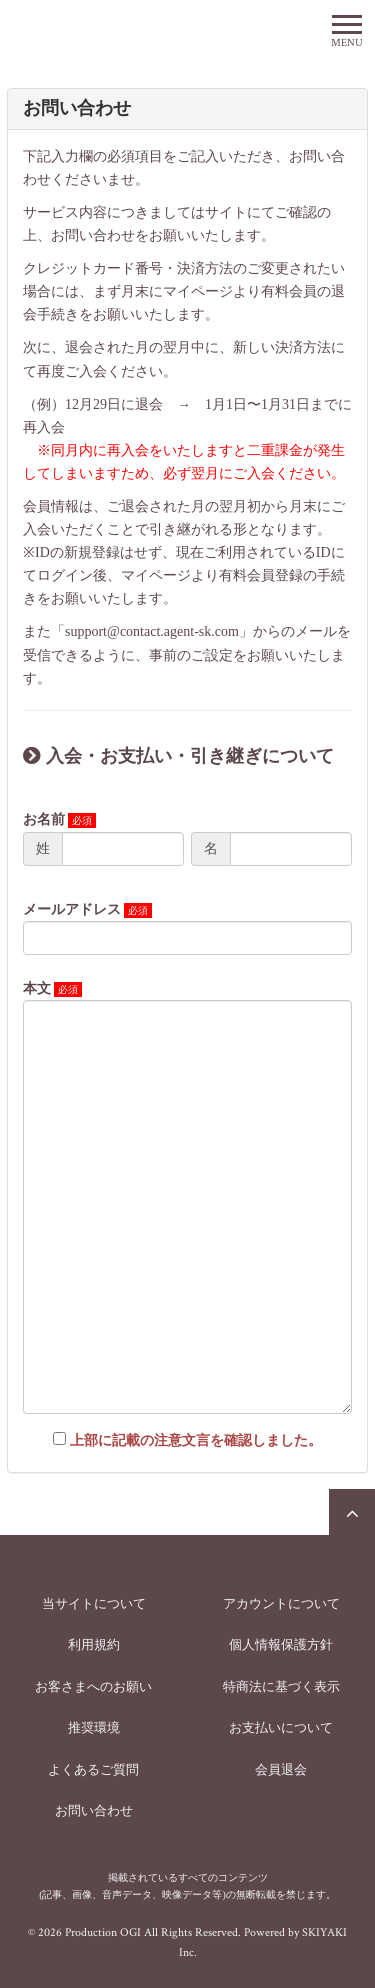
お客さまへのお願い (93, 1686)
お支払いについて (281, 1727)
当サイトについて (94, 1603)
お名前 (44, 819)
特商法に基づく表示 (281, 1686)
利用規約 (94, 1644)
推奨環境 (94, 1727)
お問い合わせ (94, 1810)
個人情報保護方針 (281, 1644)
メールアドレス (72, 909)
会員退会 (281, 1769)
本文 (37, 988)
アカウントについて (281, 1603)
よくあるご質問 (93, 1769)
